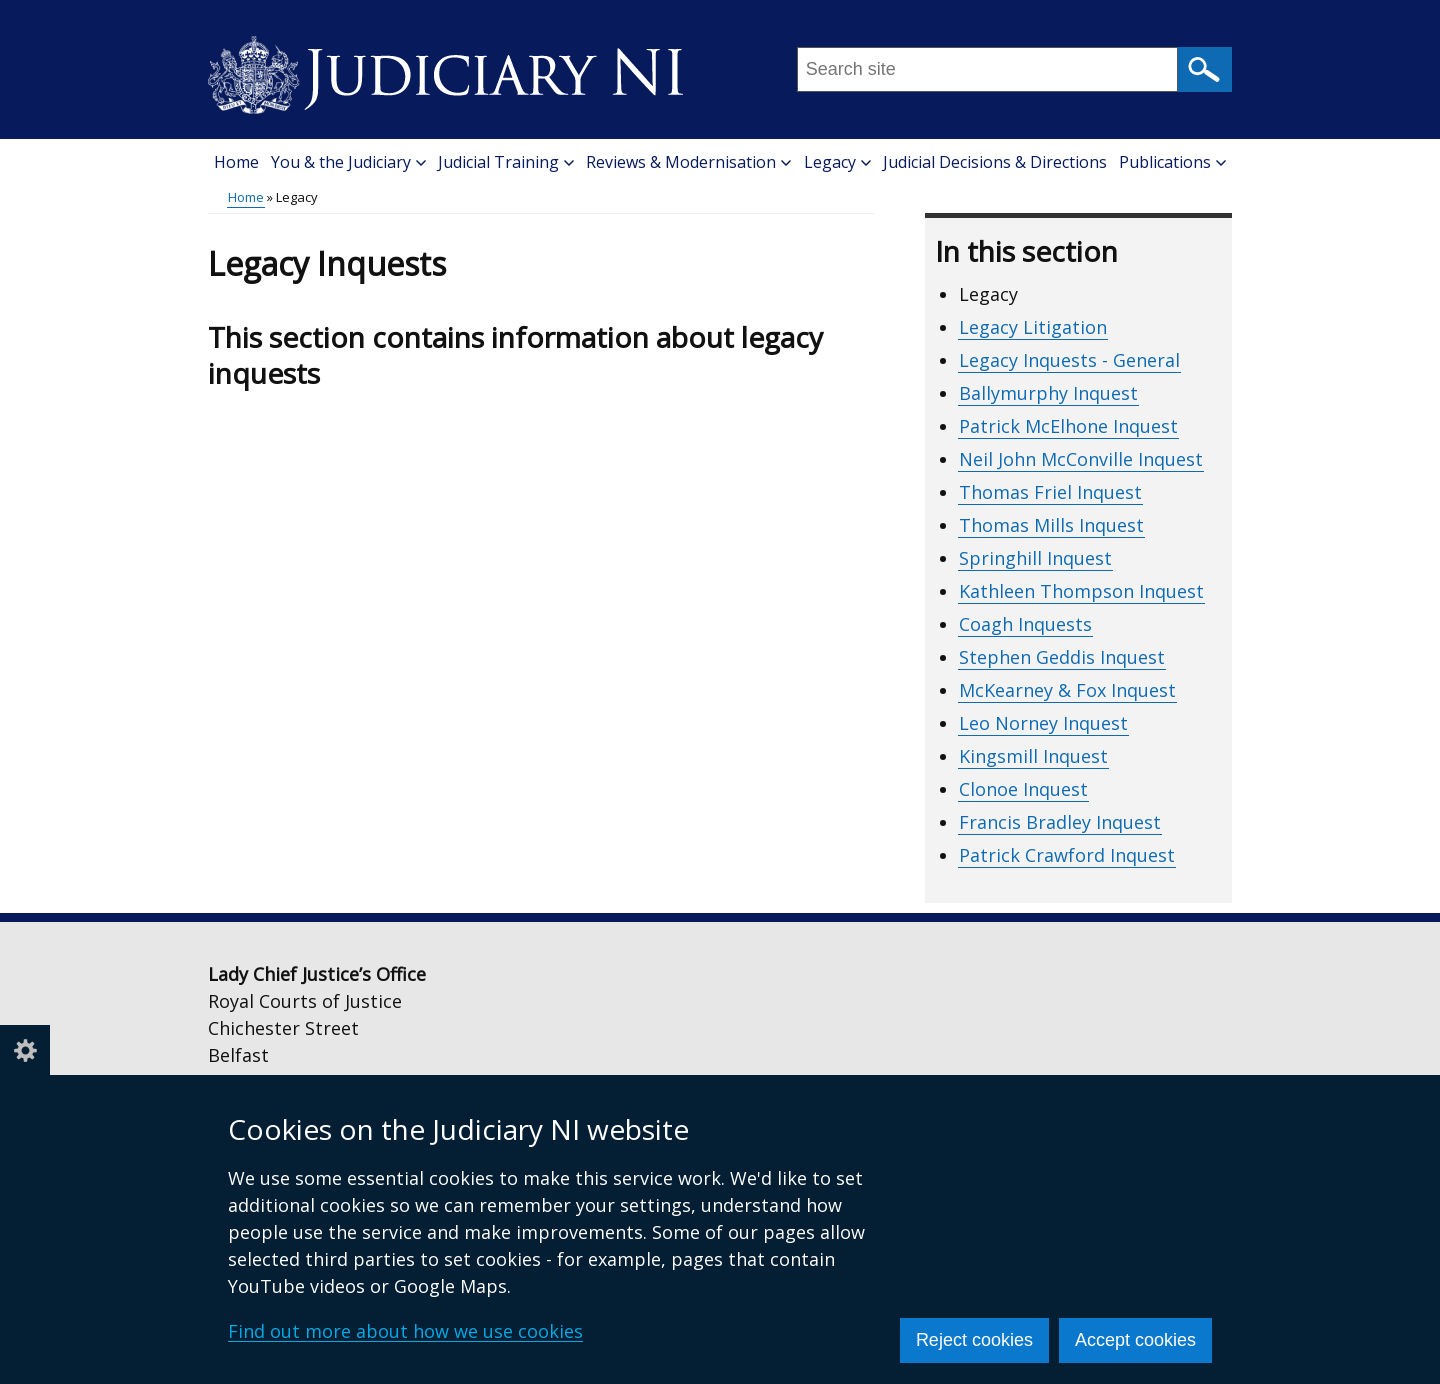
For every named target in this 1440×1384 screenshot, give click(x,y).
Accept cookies (1135, 1340)
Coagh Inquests (1025, 624)
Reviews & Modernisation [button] (688, 162)
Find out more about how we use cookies (405, 1331)
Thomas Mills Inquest (1051, 525)
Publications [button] (1172, 162)
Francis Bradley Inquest (1060, 822)
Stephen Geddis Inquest (1062, 657)
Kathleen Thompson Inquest (1081, 591)
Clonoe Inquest (1023, 789)
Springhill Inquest (1035, 558)
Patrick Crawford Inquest (1067, 855)
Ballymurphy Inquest (1048, 393)
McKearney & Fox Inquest (1067, 690)
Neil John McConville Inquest (1081, 459)
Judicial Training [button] (506, 162)
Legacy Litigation (1033, 327)
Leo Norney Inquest (1043, 723)
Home (236, 162)
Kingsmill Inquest (1033, 756)
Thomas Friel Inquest (1050, 492)
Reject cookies (974, 1340)
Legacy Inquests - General (1069, 360)
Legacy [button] (837, 162)
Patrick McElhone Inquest (1068, 426)
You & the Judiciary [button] (348, 162)
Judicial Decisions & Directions (995, 162)
